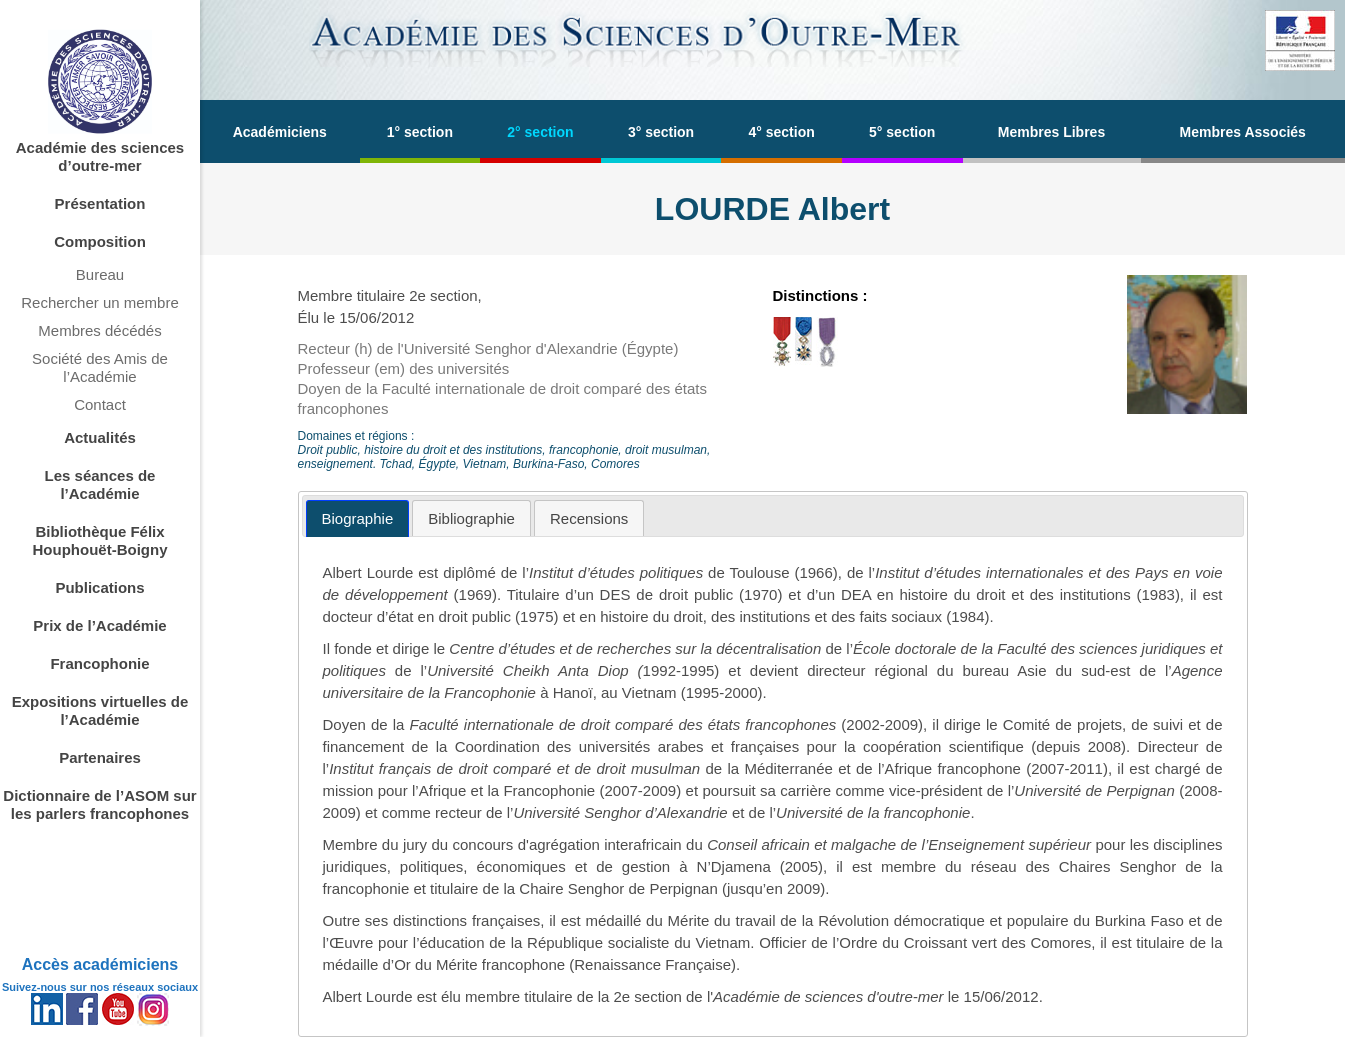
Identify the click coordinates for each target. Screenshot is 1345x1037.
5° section (902, 132)
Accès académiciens (100, 964)
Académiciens (280, 132)
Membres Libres (1051, 132)
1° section (420, 132)
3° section (661, 132)
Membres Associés (1243, 132)
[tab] (358, 518)
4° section (781, 132)
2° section (540, 132)
